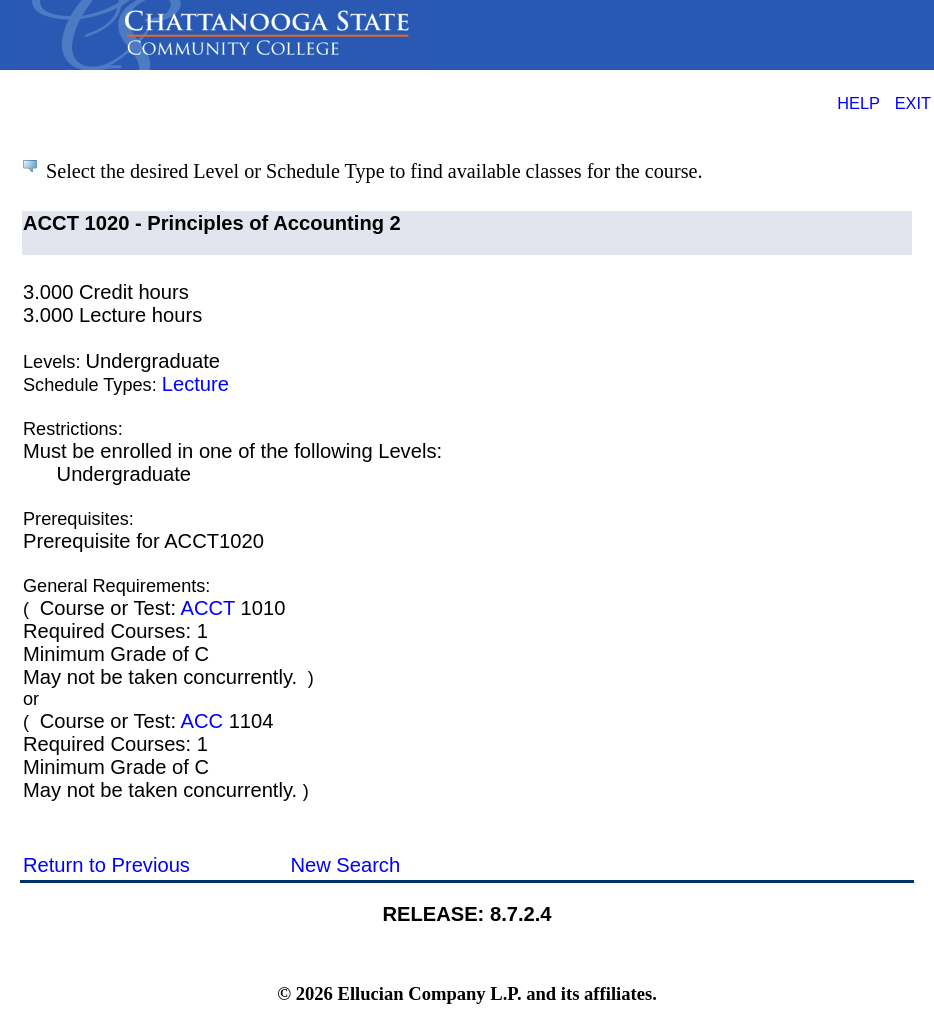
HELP (858, 103)
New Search (345, 865)
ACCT (207, 608)
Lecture (195, 384)
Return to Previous (106, 865)
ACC (201, 721)
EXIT (913, 103)
